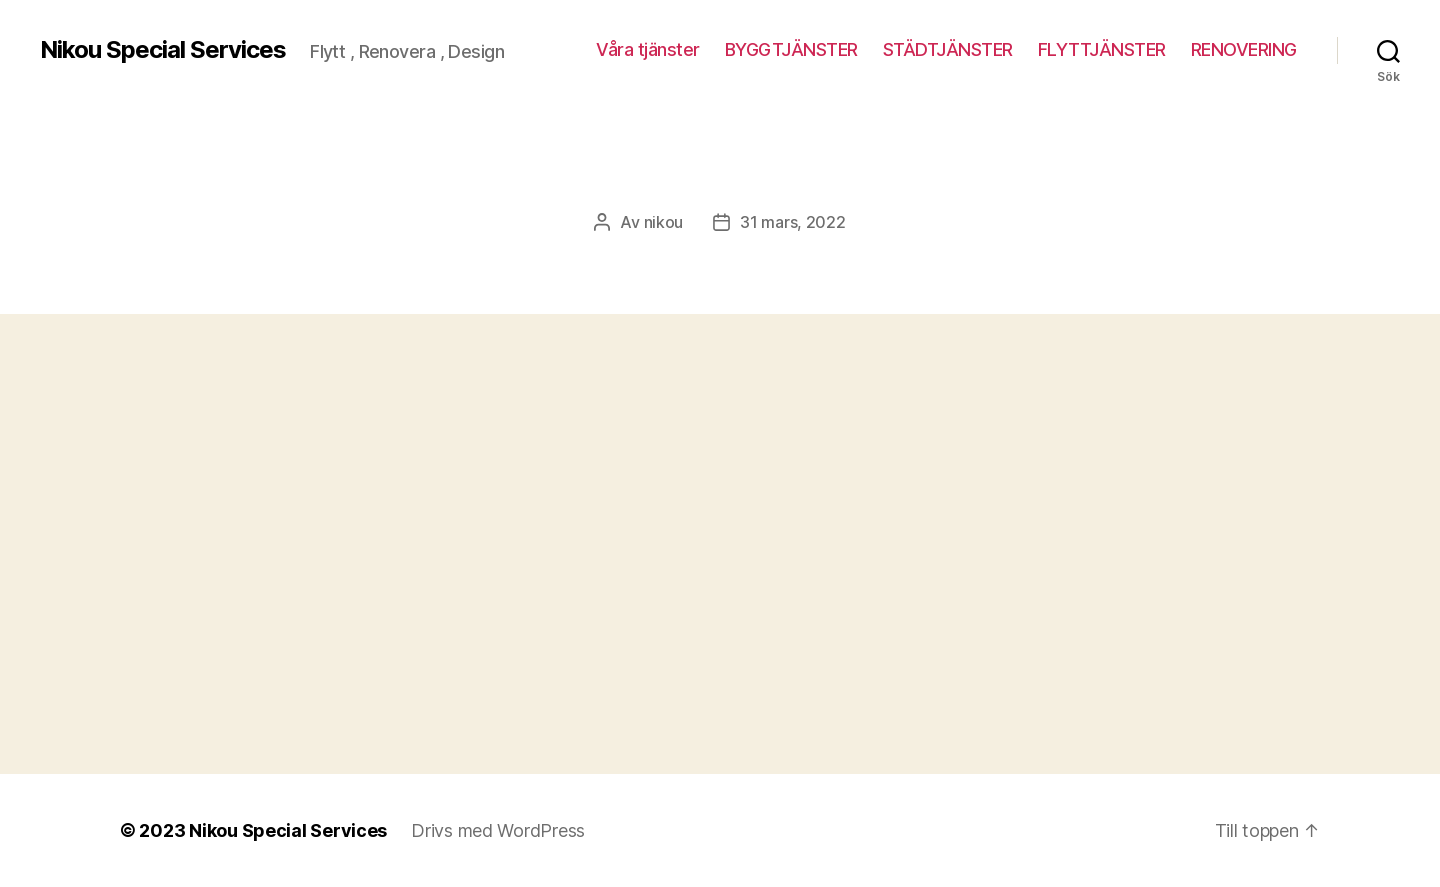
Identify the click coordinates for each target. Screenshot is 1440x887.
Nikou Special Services (163, 50)
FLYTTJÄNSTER (1102, 49)
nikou (664, 222)
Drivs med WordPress (498, 830)
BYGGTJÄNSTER (791, 49)
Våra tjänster (648, 49)
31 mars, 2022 (793, 222)
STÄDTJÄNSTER (948, 49)
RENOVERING (1244, 49)
